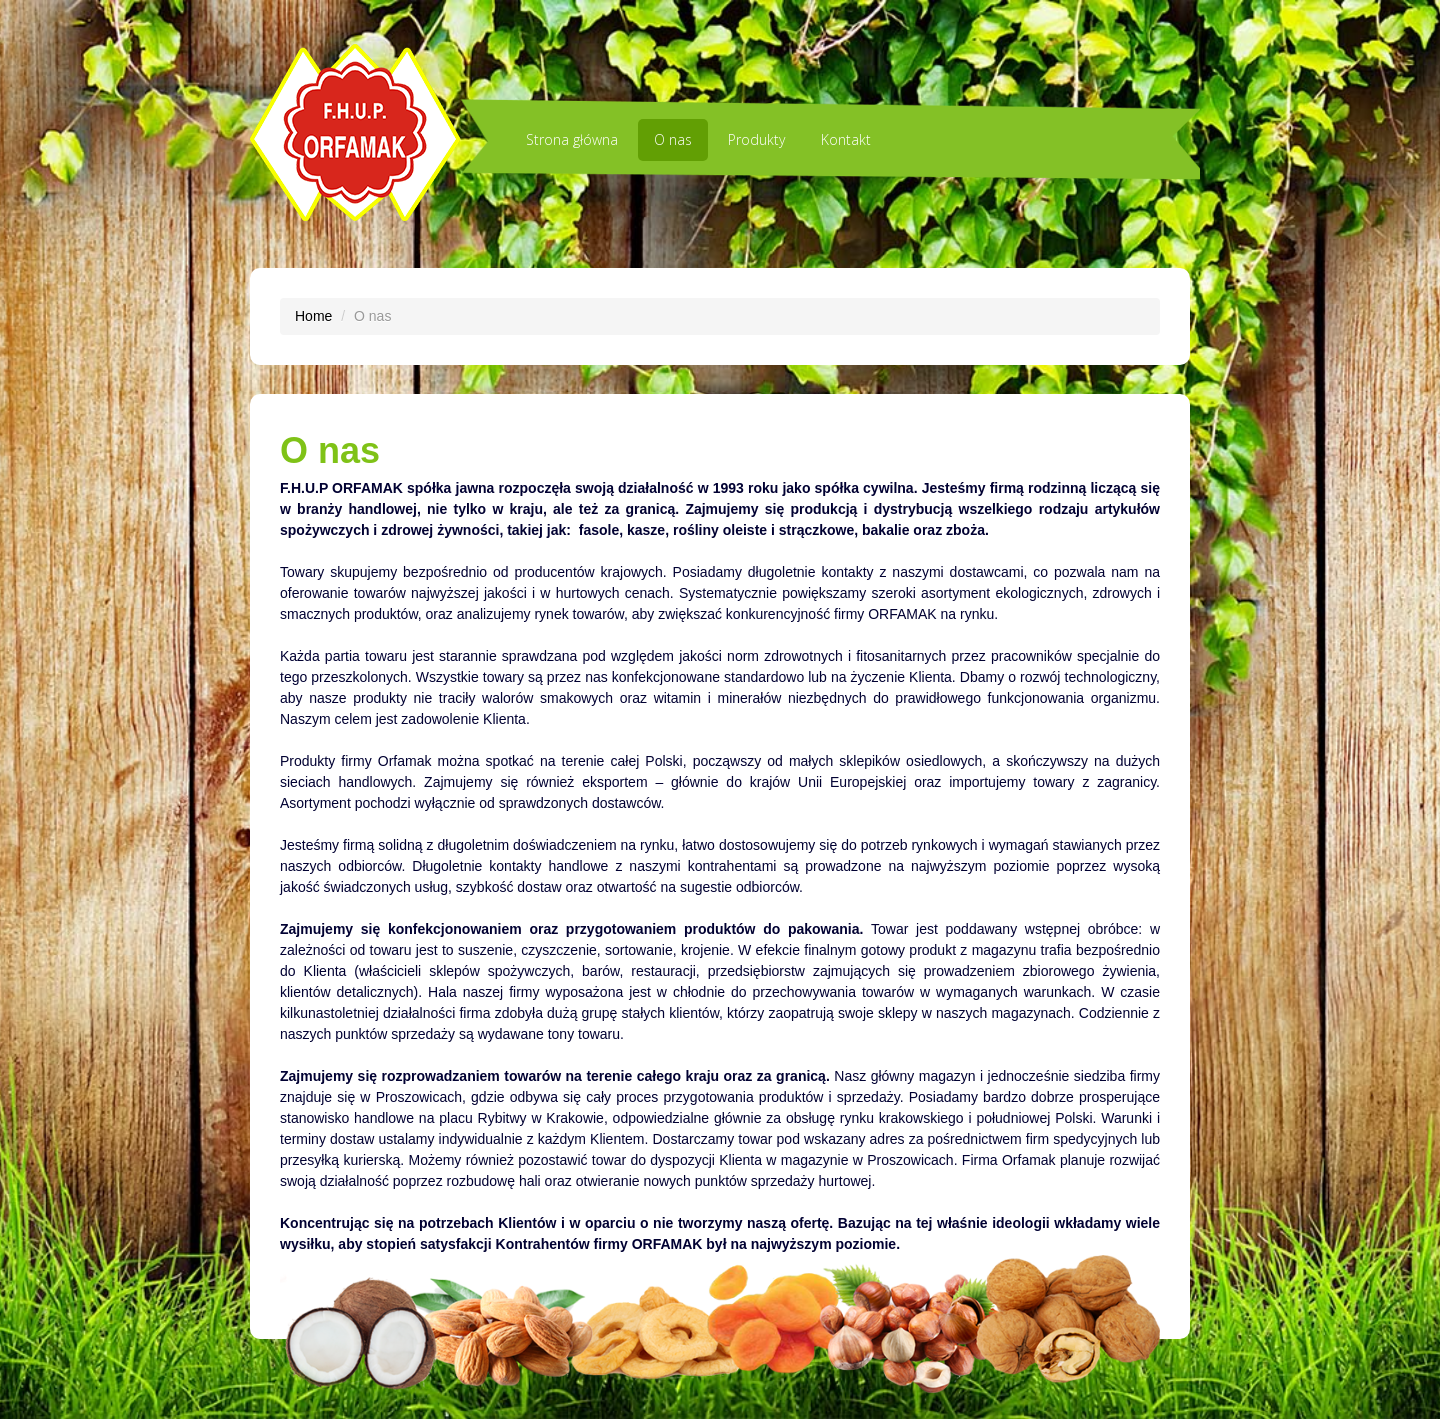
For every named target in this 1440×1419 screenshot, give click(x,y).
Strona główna (572, 139)
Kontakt (846, 139)
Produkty (756, 139)
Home (313, 316)
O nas (673, 139)
